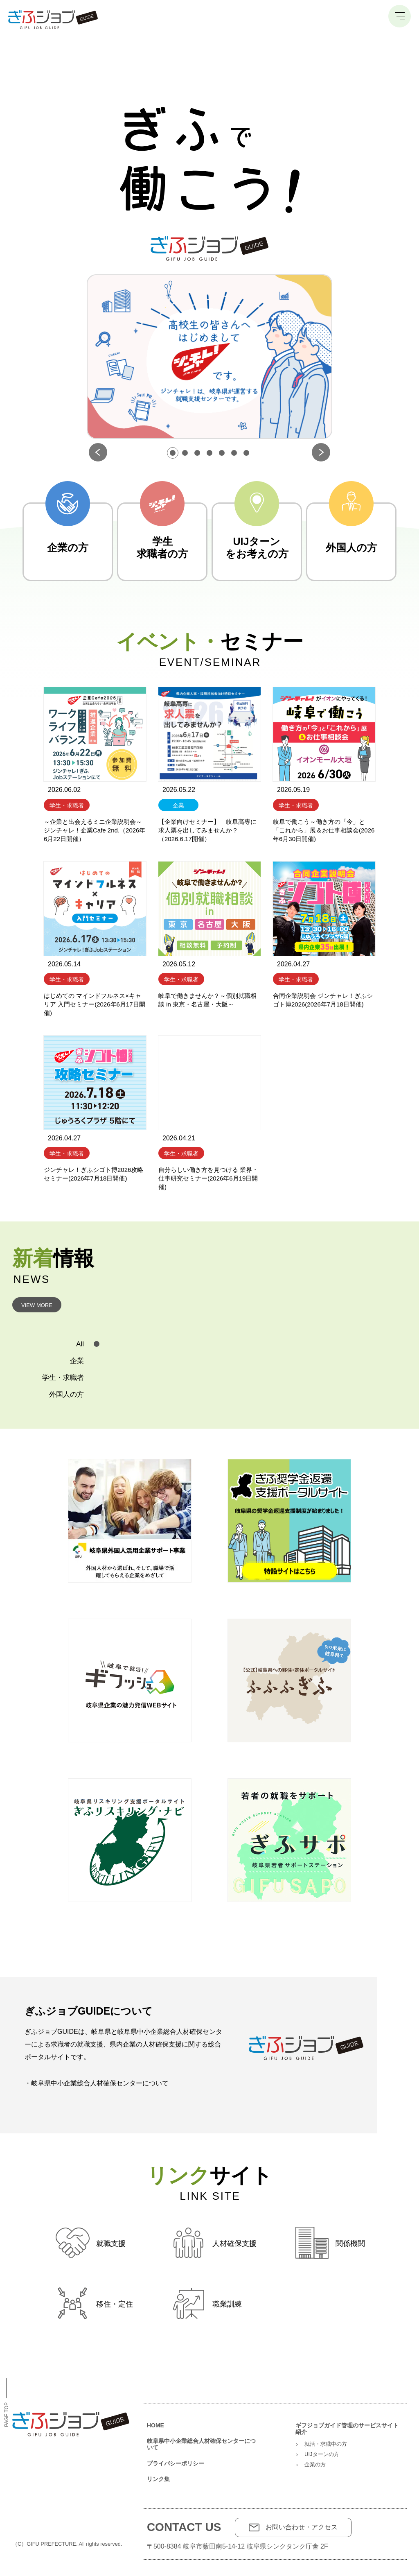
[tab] (59, 1344)
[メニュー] (399, 16)
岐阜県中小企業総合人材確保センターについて (100, 2083)
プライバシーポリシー (175, 2463)
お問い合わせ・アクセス (302, 2527)
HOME (155, 2425)
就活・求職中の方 (325, 2444)
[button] (173, 453)
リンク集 (158, 2479)
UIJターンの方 (321, 2454)
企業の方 (315, 2464)
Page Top (6, 2402)
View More (36, 1305)
